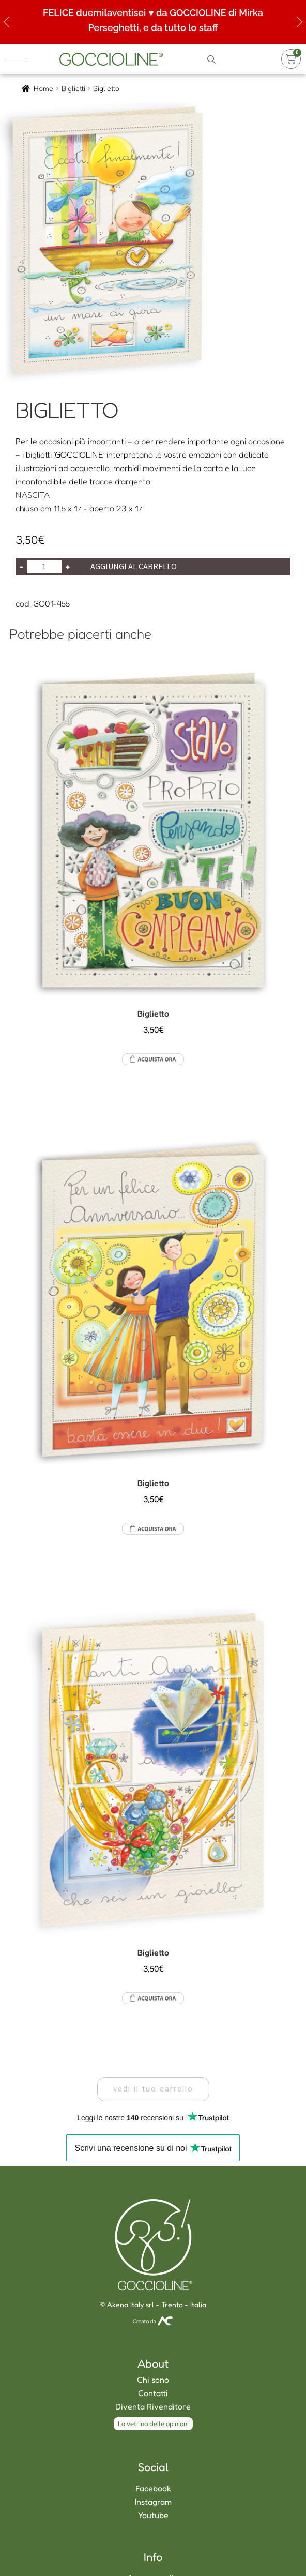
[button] (153, 2089)
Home (43, 88)
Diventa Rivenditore (153, 2406)
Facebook (153, 2488)
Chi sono (153, 2379)
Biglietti (73, 88)
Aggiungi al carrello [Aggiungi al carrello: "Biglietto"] (153, 1059)
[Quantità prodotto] (44, 566)
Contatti (153, 2393)
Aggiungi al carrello (133, 566)
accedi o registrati (248, 59)
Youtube (153, 2515)
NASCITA (33, 495)
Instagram (153, 2501)
